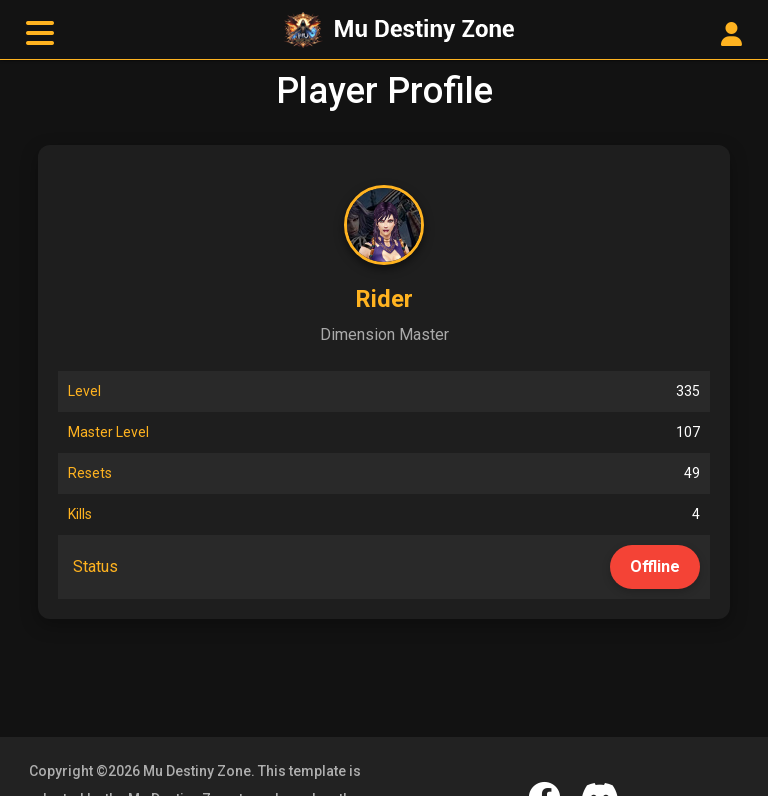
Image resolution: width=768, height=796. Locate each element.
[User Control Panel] (731, 35)
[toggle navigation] (40, 34)
